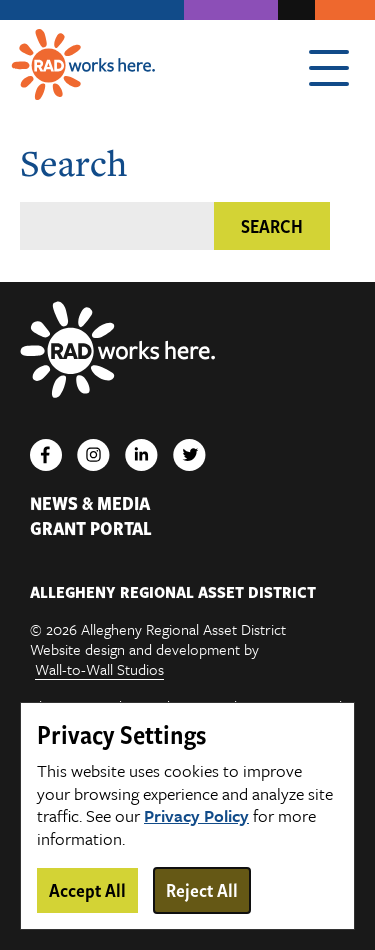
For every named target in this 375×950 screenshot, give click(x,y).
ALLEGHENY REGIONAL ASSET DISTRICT (173, 592)
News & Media (90, 503)
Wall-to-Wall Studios (99, 669)
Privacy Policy (196, 816)
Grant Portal (91, 528)
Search (272, 226)
